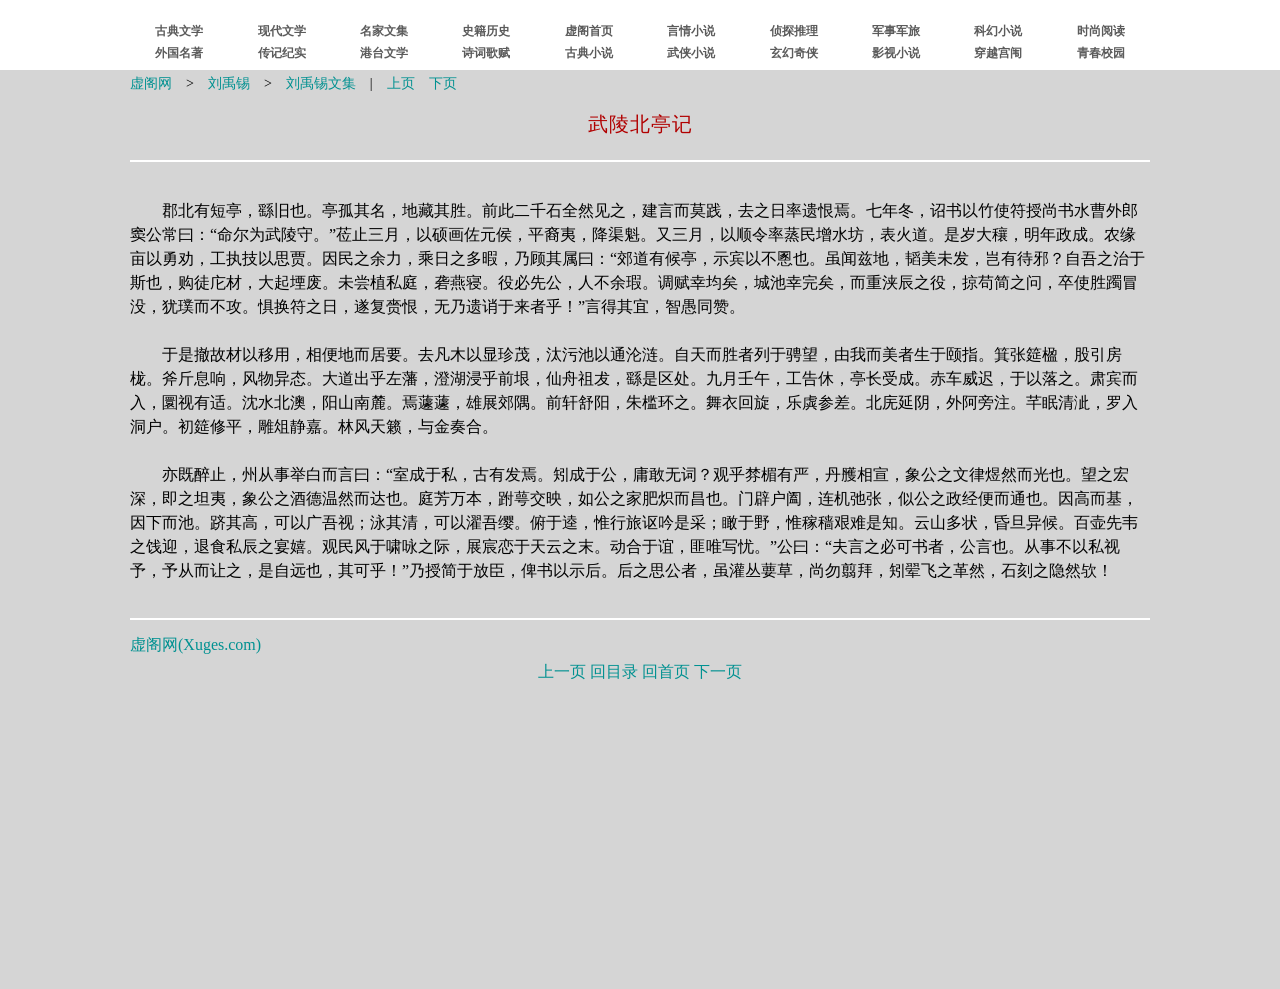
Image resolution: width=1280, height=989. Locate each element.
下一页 (718, 671)
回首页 (666, 671)
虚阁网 (151, 83)
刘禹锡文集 (321, 83)
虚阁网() (195, 644)
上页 (401, 83)
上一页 (562, 671)
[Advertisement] (640, 831)
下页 (443, 83)
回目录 (614, 671)
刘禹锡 (229, 83)
